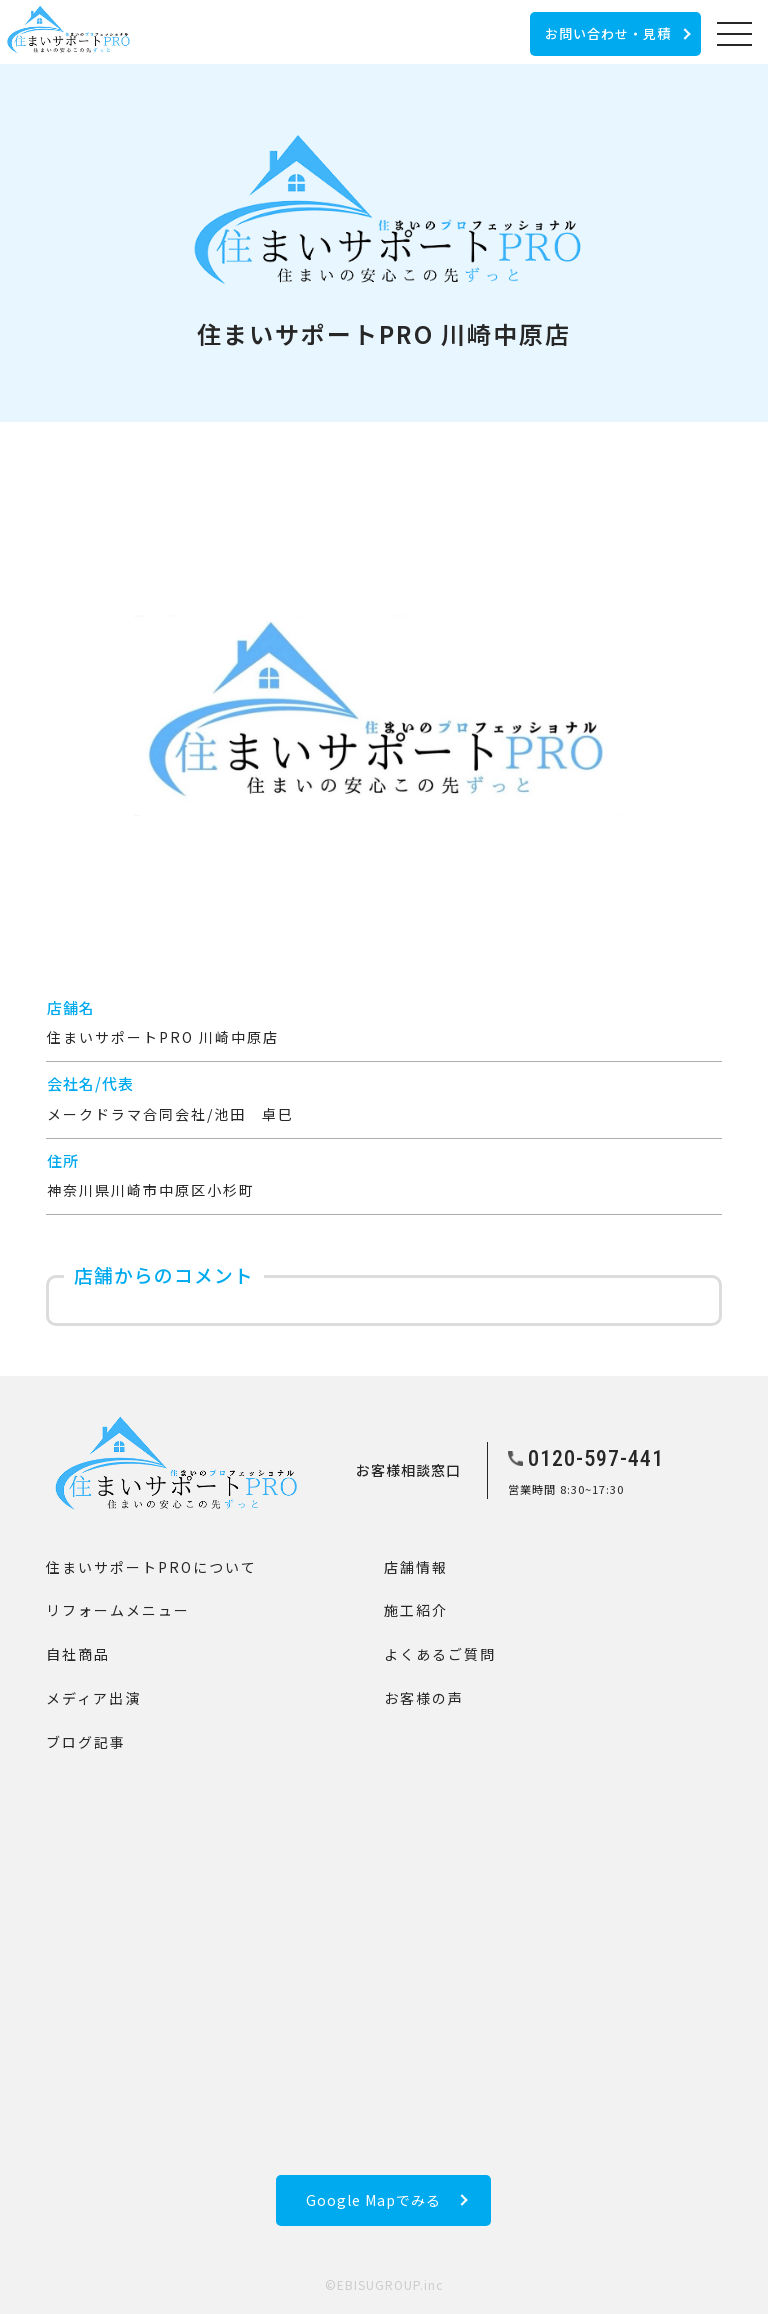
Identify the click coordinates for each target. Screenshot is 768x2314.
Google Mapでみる (373, 2200)
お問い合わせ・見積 (608, 33)
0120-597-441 (596, 1458)
